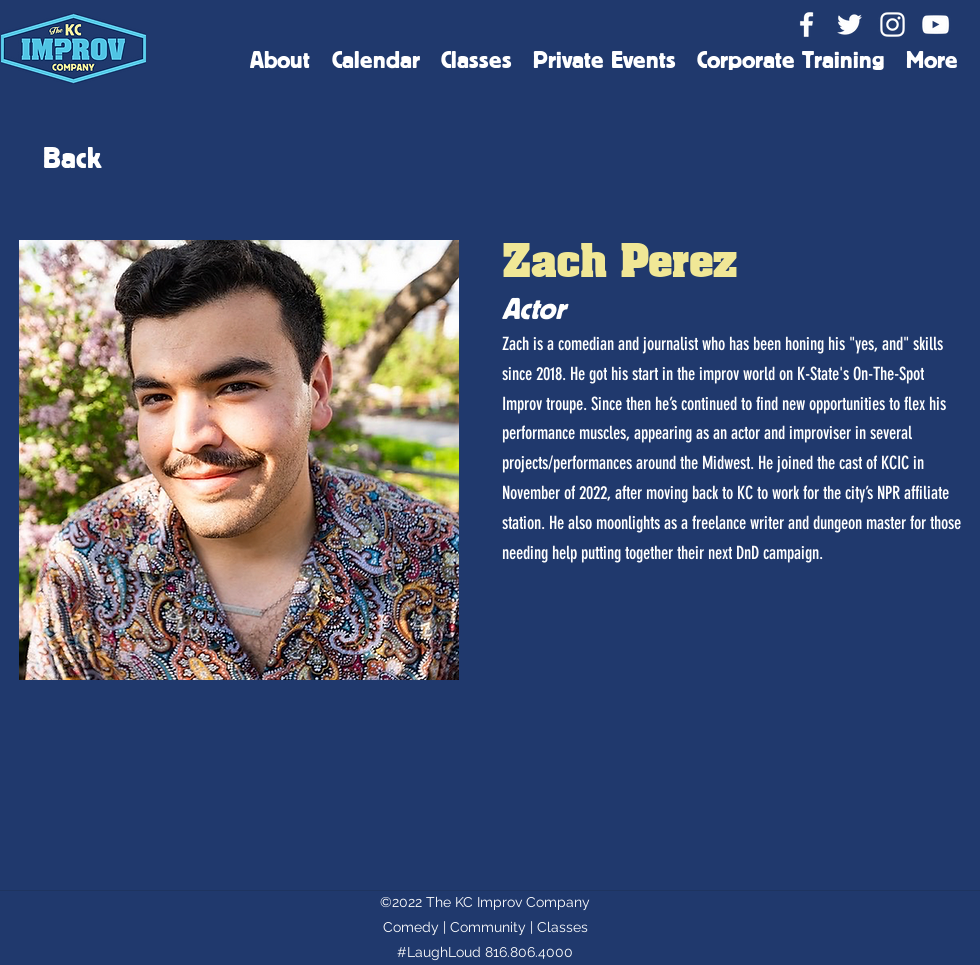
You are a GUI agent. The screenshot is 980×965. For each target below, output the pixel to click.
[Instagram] (892, 24)
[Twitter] (849, 24)
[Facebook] (806, 24)
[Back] (72, 157)
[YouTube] (935, 24)
